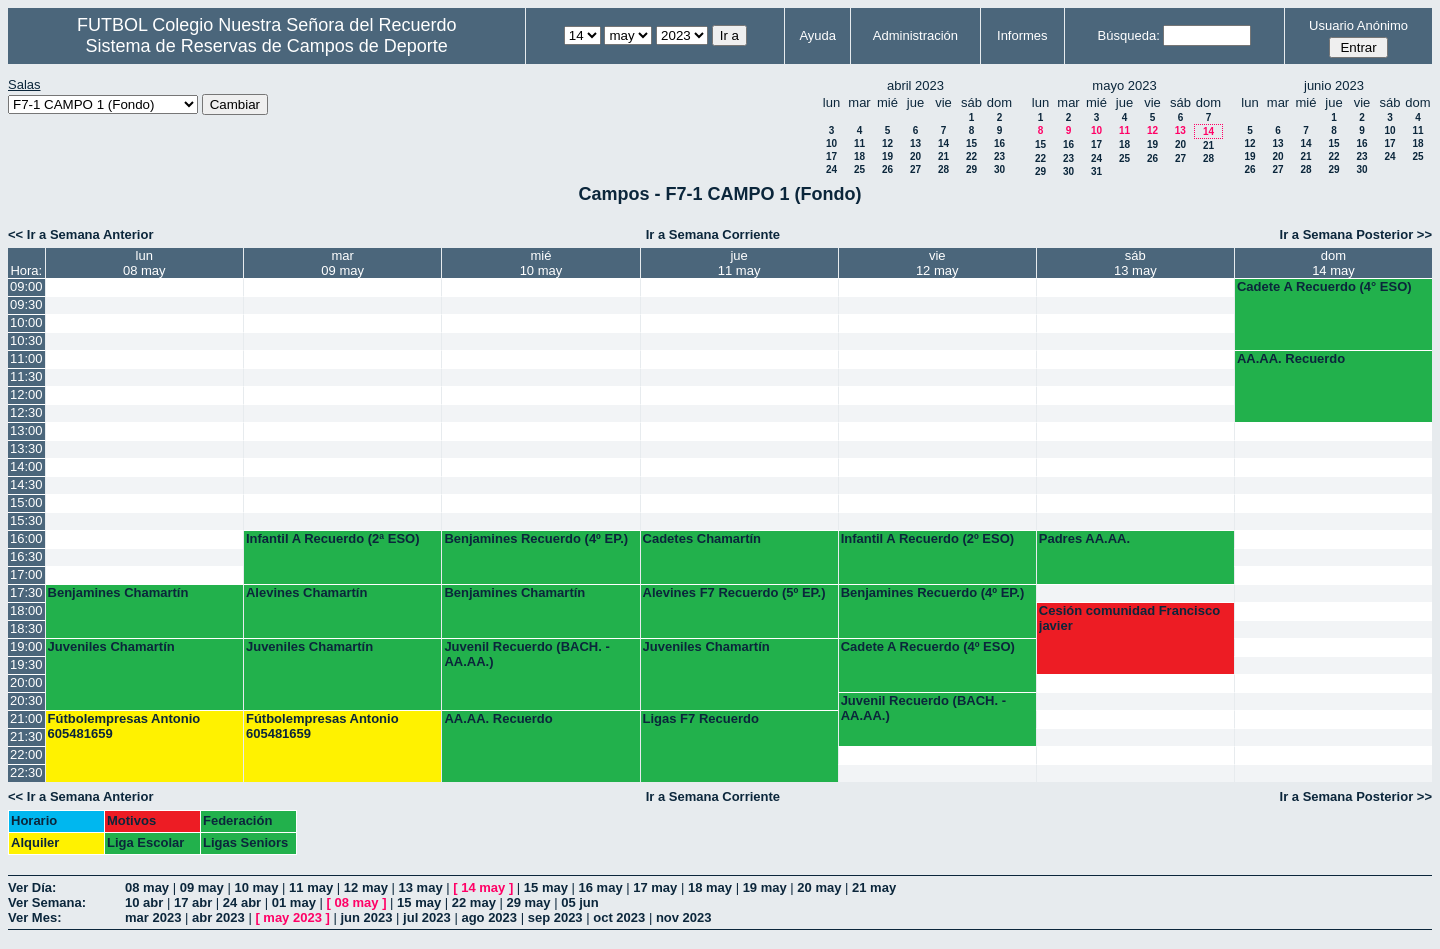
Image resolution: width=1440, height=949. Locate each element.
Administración (915, 35)
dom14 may (1333, 263)
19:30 (26, 664)
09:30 (26, 304)
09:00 (26, 286)
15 (971, 143)
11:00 (26, 358)
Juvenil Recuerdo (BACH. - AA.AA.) (526, 654)
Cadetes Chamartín (702, 538)
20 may (819, 887)
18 (859, 156)
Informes (1022, 35)
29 (971, 169)
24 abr (242, 902)
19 (887, 156)
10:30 (26, 340)
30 (999, 169)
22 (971, 156)
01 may (294, 902)
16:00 (26, 538)
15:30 (26, 520)
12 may (366, 887)
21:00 (26, 718)
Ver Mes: (34, 917)
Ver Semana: (47, 902)
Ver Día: (32, 887)
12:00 (26, 394)
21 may (874, 887)
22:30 (26, 772)
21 (943, 156)
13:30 (26, 448)
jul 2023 (427, 917)
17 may (655, 887)
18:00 (26, 610)
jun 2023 (366, 917)
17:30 (26, 592)
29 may (528, 902)
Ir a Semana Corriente (713, 234)
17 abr (193, 902)
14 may (483, 887)
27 (915, 169)
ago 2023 (489, 917)
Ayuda (817, 35)
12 (887, 143)
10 (831, 143)
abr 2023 (218, 917)
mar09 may (342, 263)
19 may (765, 887)
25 (859, 169)
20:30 (26, 700)
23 (999, 156)
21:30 (26, 736)
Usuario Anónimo (1358, 25)
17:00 (26, 574)
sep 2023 (555, 917)
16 (999, 143)
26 (887, 169)
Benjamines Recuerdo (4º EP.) (536, 538)
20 (915, 156)
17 (831, 156)
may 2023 (292, 917)
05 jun (580, 902)
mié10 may (541, 263)
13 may (421, 887)
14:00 (26, 466)
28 (943, 169)
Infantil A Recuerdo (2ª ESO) (333, 538)
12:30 (26, 412)
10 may (256, 887)
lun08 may (144, 263)
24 (831, 169)
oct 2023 (619, 917)
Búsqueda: (1129, 35)
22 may (474, 902)
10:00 (26, 322)
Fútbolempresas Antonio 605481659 (124, 726)
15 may (546, 887)
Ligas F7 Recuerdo (701, 718)
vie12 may (937, 263)
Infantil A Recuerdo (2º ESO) (928, 538)
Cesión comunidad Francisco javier (1129, 618)
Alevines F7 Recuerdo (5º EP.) (734, 592)
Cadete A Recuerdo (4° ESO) (1324, 286)
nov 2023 (684, 917)
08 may (147, 887)
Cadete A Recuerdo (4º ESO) (928, 646)
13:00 (26, 430)
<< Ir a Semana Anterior (80, 234)
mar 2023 (153, 917)
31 (1096, 171)
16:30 (26, 556)
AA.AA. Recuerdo (1291, 358)
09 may (202, 887)
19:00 (26, 646)
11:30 (26, 376)
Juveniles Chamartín (111, 646)
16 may (601, 887)
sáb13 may (1135, 263)
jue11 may (739, 263)
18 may (710, 887)
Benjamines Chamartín (118, 592)
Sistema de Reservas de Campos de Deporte (267, 46)
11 (859, 143)
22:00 (26, 754)
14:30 (26, 484)
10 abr (144, 902)
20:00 (26, 682)
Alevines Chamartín (306, 592)
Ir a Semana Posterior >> (1356, 234)
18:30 (26, 628)
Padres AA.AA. (1084, 538)
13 (915, 143)
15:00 (26, 502)
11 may (311, 887)
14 (943, 143)
